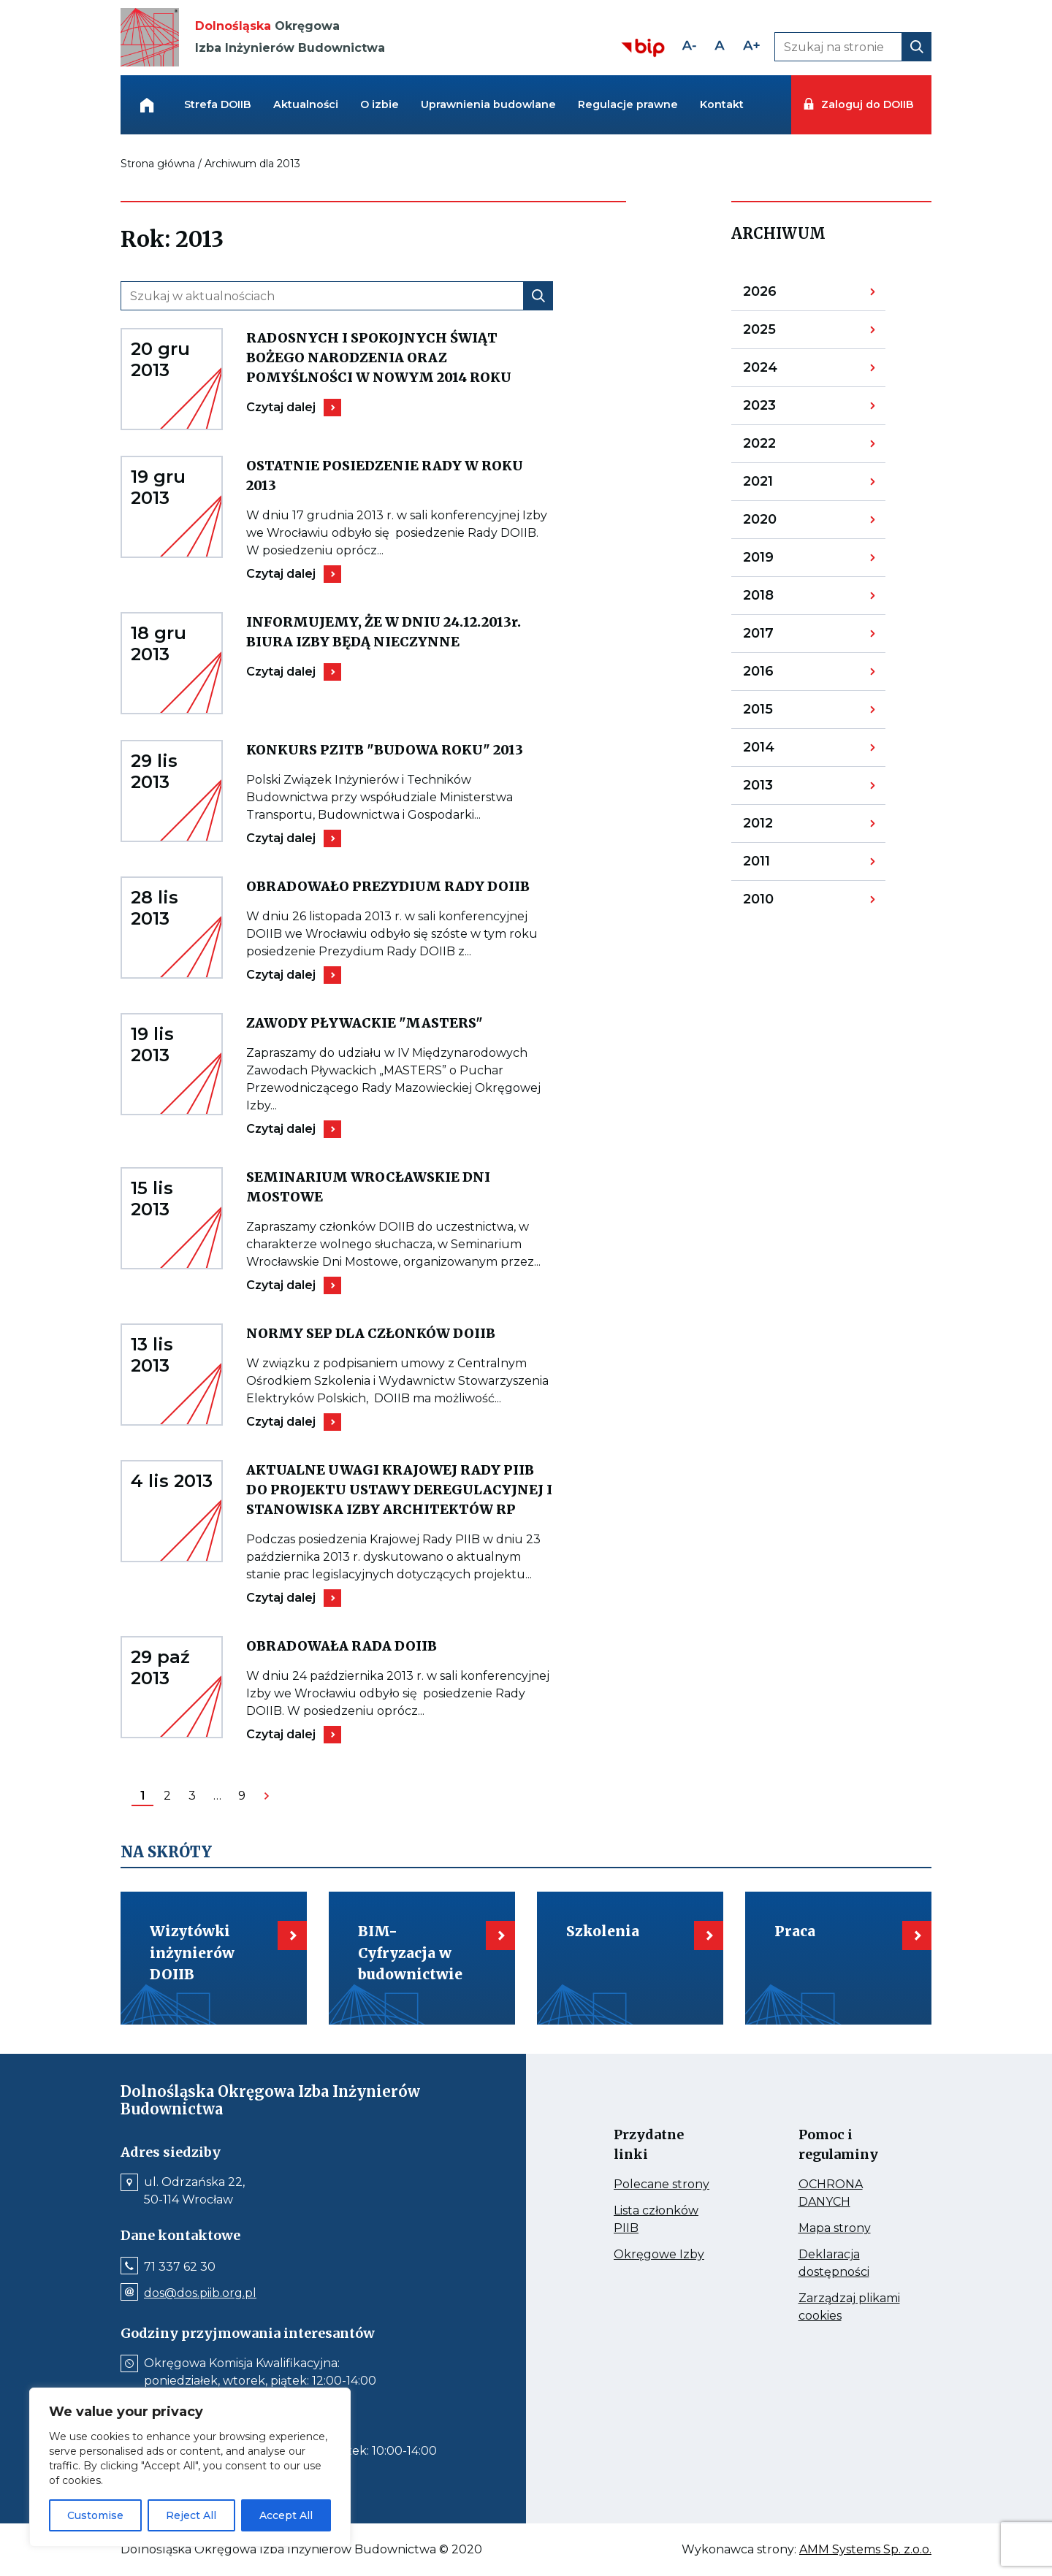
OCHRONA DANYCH (850, 2194)
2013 (780, 789)
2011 (780, 865)
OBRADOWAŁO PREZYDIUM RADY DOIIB (399, 886)
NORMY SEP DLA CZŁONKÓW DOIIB (399, 1333)
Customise (95, 2515)
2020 (780, 523)
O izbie (379, 104)
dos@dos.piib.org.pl (200, 2293)
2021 (780, 485)
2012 (780, 827)
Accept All (286, 2515)
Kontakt (722, 104)
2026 (780, 295)
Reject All (191, 2515)
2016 (780, 675)
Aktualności (305, 104)
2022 (780, 447)
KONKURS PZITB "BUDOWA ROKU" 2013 (399, 750)
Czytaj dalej (291, 407)
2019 (780, 561)
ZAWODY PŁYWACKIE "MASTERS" (399, 1023)
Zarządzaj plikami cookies (849, 2308)
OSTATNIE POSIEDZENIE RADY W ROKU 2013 (384, 476)
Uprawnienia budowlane (488, 104)
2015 (780, 713)
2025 (780, 333)
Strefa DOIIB (217, 104)
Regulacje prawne (628, 104)
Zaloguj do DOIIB (867, 104)
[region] (190, 2467)
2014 (780, 751)
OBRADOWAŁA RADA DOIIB (392, 1646)
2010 (780, 902)
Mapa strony (850, 2228)
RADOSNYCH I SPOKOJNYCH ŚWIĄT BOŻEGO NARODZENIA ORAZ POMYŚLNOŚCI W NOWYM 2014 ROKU (399, 358)
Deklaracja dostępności (850, 2264)
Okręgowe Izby (666, 2254)
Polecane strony (666, 2184)
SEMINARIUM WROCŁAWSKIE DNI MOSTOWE (368, 1188)
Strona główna (158, 163)
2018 (780, 599)
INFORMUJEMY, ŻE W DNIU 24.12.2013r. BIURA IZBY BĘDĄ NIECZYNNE (399, 632)
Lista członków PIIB (656, 2220)
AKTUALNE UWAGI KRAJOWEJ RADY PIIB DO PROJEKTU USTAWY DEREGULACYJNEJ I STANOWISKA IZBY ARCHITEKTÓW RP (399, 1490)
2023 (780, 409)
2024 (780, 371)
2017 (780, 637)
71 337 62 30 (180, 2267)
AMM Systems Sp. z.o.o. (865, 2549)
